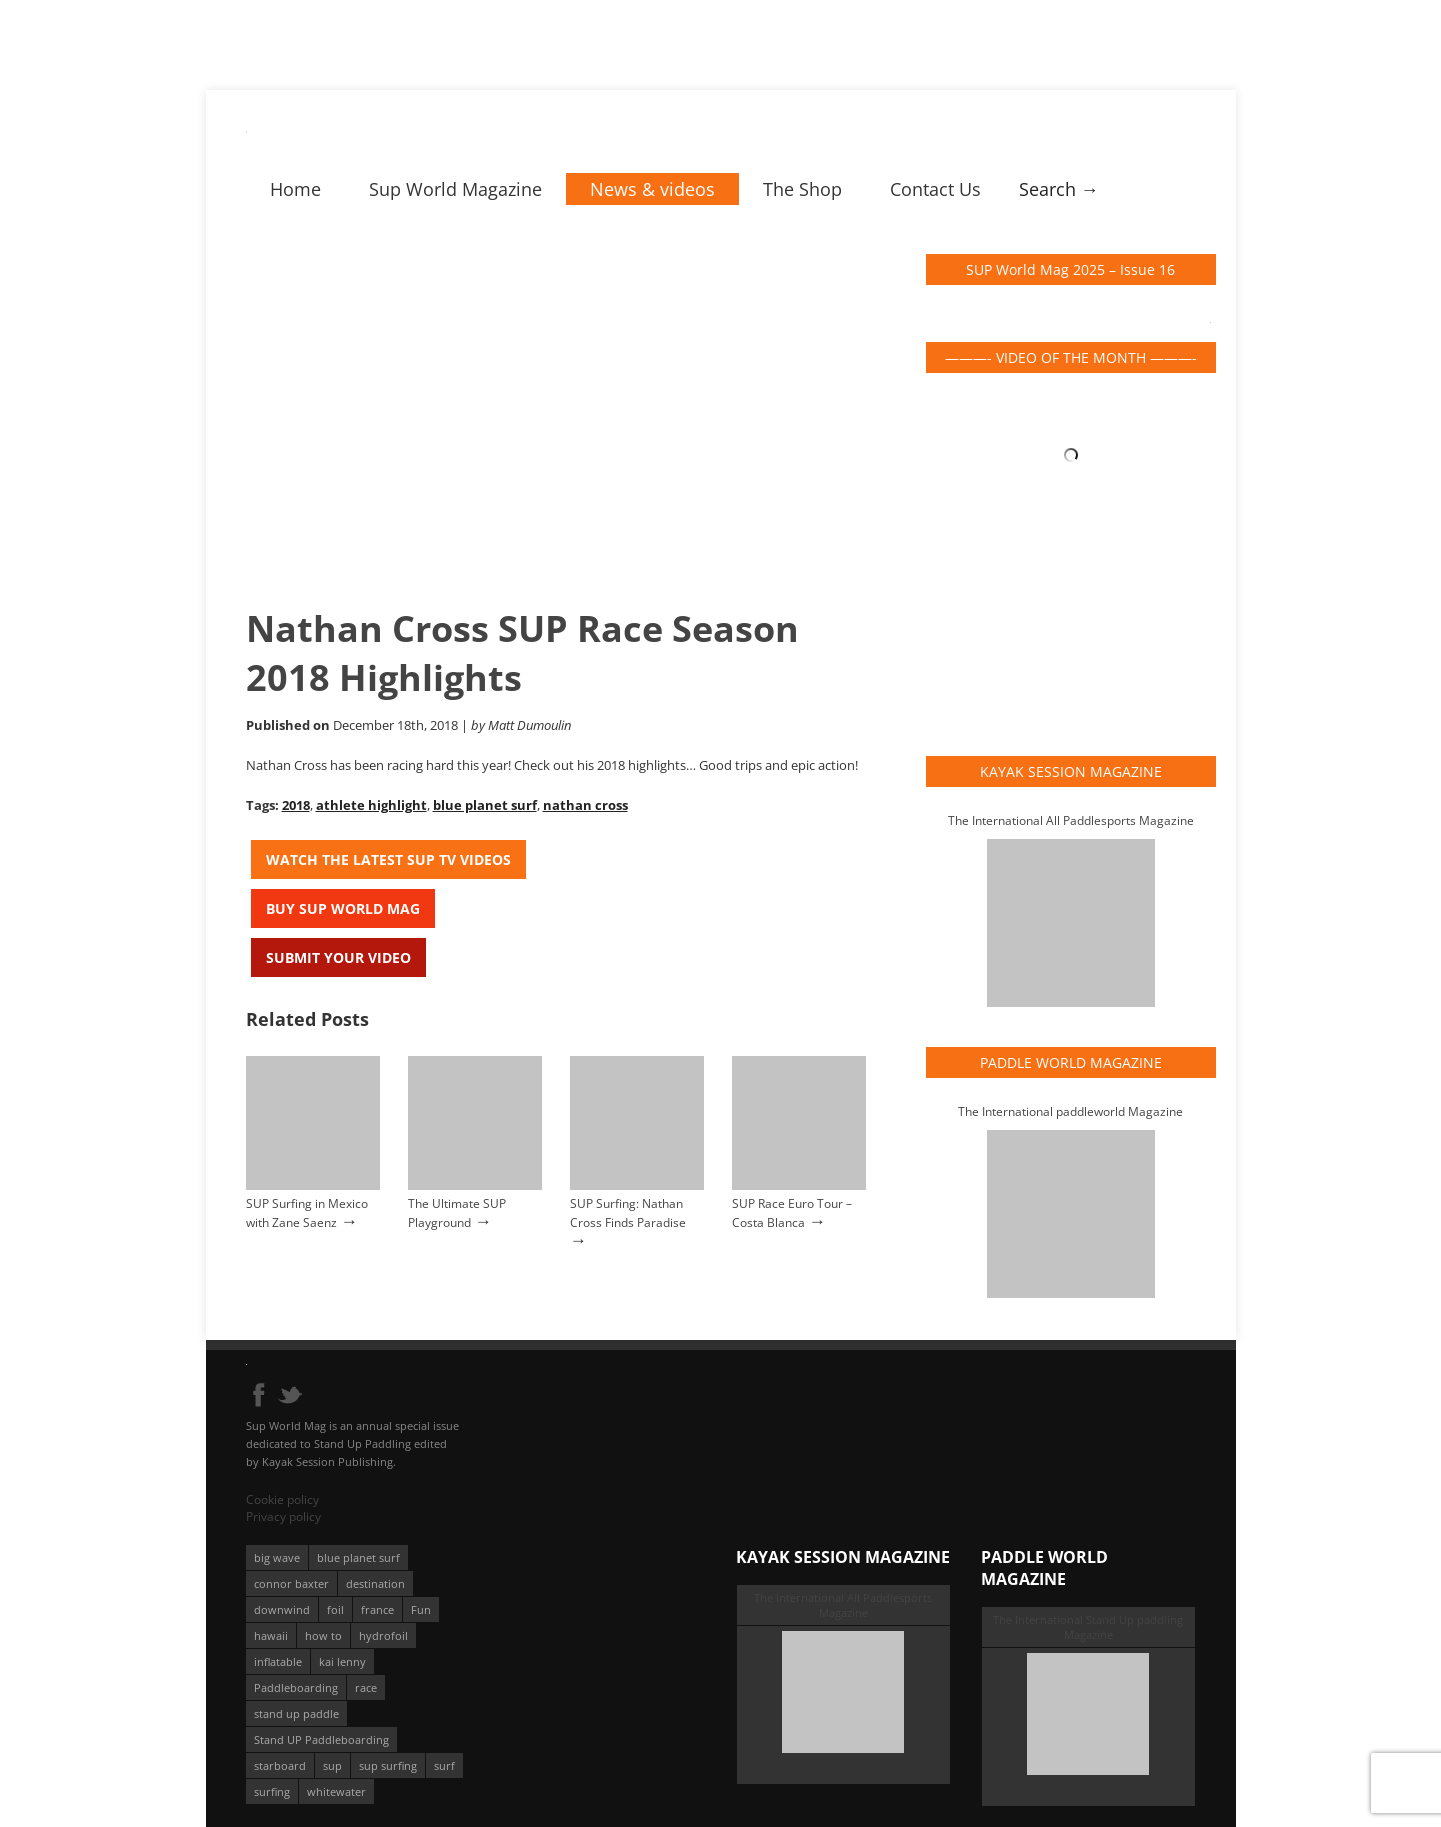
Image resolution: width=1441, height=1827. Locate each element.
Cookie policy (282, 1499)
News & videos (652, 189)
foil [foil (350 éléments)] (335, 1609)
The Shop (802, 189)
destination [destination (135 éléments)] (375, 1583)
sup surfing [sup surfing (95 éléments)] (388, 1765)
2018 (296, 805)
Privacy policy (283, 1516)
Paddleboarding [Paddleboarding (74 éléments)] (296, 1687)
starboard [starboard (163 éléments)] (280, 1765)
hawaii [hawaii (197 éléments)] (271, 1635)
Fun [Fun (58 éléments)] (421, 1609)
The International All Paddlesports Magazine (1071, 820)
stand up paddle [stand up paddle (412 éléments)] (296, 1713)
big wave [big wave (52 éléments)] (277, 1557)
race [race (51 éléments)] (366, 1687)
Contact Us (935, 189)
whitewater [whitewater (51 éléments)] (336, 1791)
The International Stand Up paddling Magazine (1088, 1627)
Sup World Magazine (455, 189)
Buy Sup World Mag (343, 908)
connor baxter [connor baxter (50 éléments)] (291, 1583)
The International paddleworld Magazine (1070, 1111)
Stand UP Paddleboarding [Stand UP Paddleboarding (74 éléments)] (321, 1739)
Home (295, 189)
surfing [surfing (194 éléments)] (272, 1791)
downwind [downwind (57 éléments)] (282, 1609)
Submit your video (338, 957)
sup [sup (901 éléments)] (332, 1765)
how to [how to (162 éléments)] (323, 1635)
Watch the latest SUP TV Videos (388, 859)
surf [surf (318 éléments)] (444, 1765)
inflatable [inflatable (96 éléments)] (278, 1661)
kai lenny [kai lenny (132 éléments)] (342, 1661)
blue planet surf (485, 805)
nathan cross (585, 805)
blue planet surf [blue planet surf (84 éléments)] (358, 1557)
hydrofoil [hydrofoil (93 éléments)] (383, 1635)
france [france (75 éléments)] (377, 1609)
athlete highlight (371, 805)
